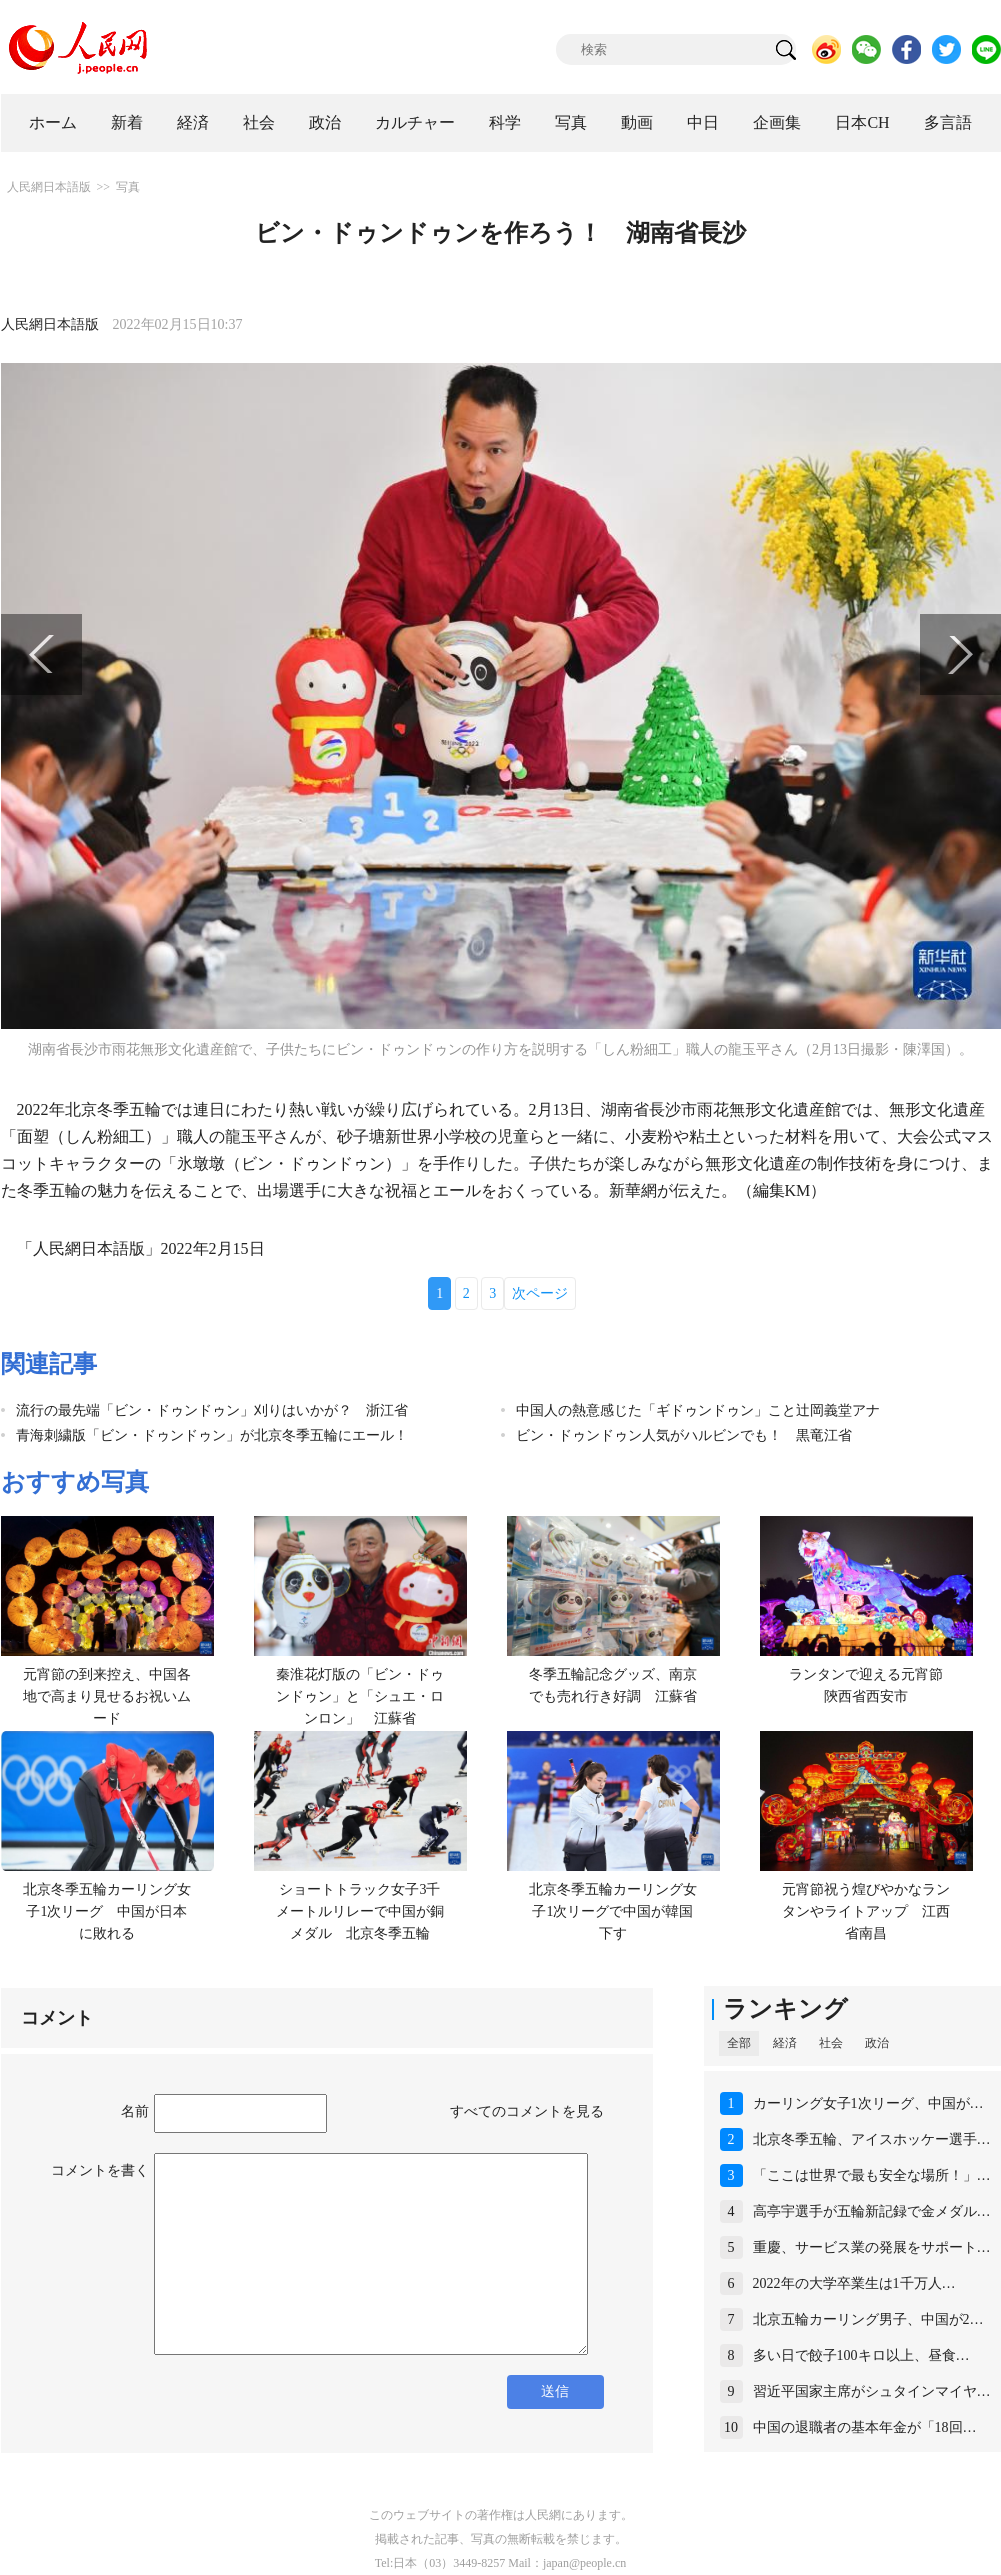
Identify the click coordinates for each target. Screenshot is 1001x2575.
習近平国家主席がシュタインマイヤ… (872, 2391)
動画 (637, 122)
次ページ (540, 1293)
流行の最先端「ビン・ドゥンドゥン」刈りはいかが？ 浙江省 (212, 1410)
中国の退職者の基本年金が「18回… (865, 2427)
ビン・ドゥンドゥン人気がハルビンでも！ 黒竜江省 (684, 1435)
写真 (571, 122)
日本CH (862, 122)
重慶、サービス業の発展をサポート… (872, 2247)
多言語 (948, 122)
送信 (555, 2391)
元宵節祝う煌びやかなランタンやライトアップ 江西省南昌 (866, 1911)
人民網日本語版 (49, 187)
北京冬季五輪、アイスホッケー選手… (872, 2139)
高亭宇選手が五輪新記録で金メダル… (872, 2211)
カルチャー (415, 122)
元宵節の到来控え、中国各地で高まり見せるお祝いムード (107, 1696)
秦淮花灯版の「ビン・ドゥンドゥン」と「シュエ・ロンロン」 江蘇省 (360, 1696)
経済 (193, 122)
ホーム (53, 122)
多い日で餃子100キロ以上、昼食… (861, 2355)
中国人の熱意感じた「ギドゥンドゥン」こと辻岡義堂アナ (698, 1410)
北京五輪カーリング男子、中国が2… (868, 2319)
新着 (127, 122)
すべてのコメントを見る (527, 2111)
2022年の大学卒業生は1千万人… (854, 2283)
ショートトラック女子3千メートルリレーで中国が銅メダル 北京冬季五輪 (360, 1911)
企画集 (777, 122)
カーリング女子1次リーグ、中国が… (868, 2103)
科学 (505, 122)
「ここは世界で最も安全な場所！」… (872, 2175)
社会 (259, 122)
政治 (325, 122)
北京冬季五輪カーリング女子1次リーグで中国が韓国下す (613, 1911)
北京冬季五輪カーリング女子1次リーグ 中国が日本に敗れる (107, 1911)
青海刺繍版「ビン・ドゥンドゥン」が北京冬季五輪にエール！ (212, 1435)
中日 (703, 122)
